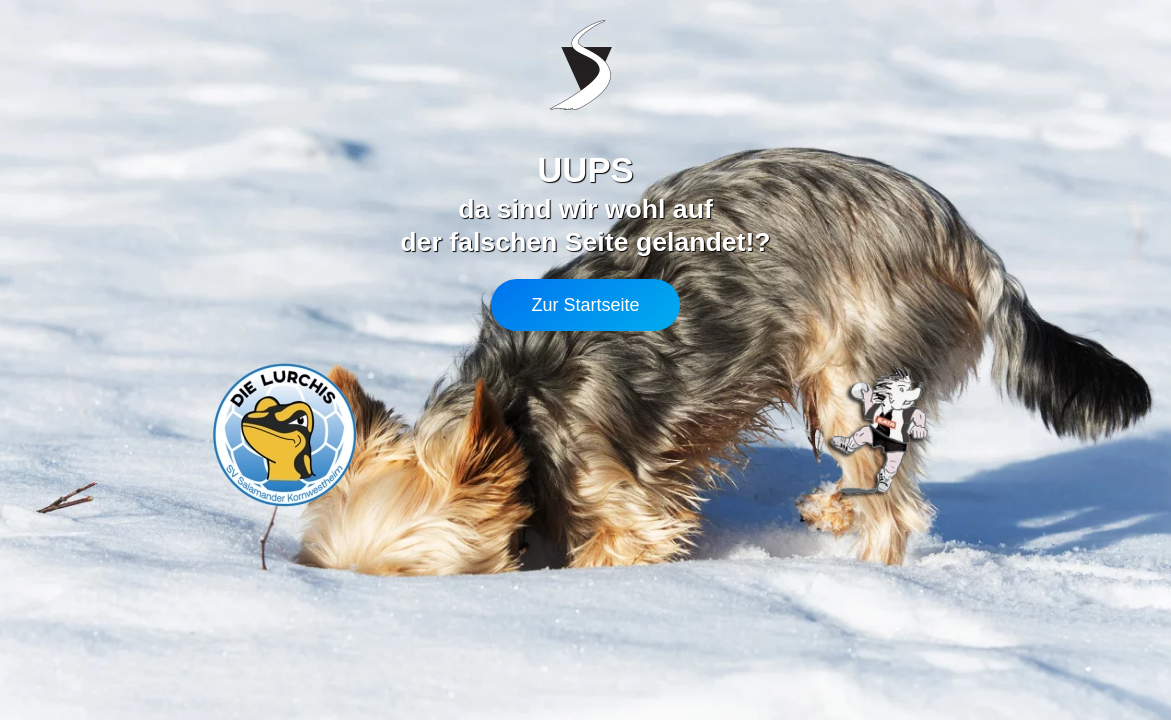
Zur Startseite (585, 305)
